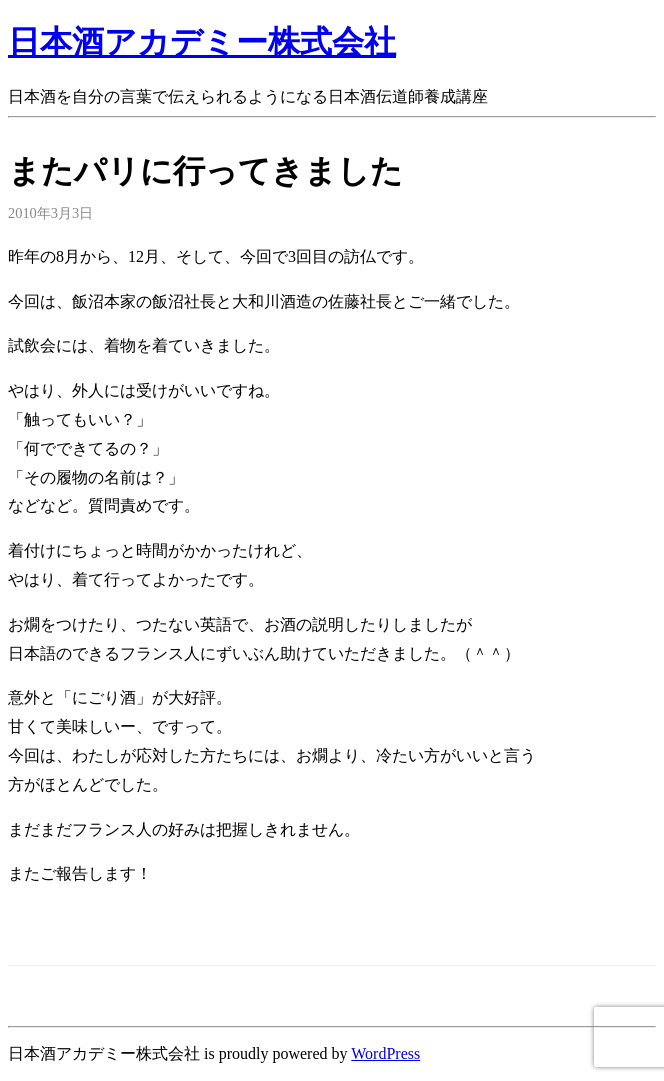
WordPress (385, 1053)
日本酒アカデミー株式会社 (202, 42)
